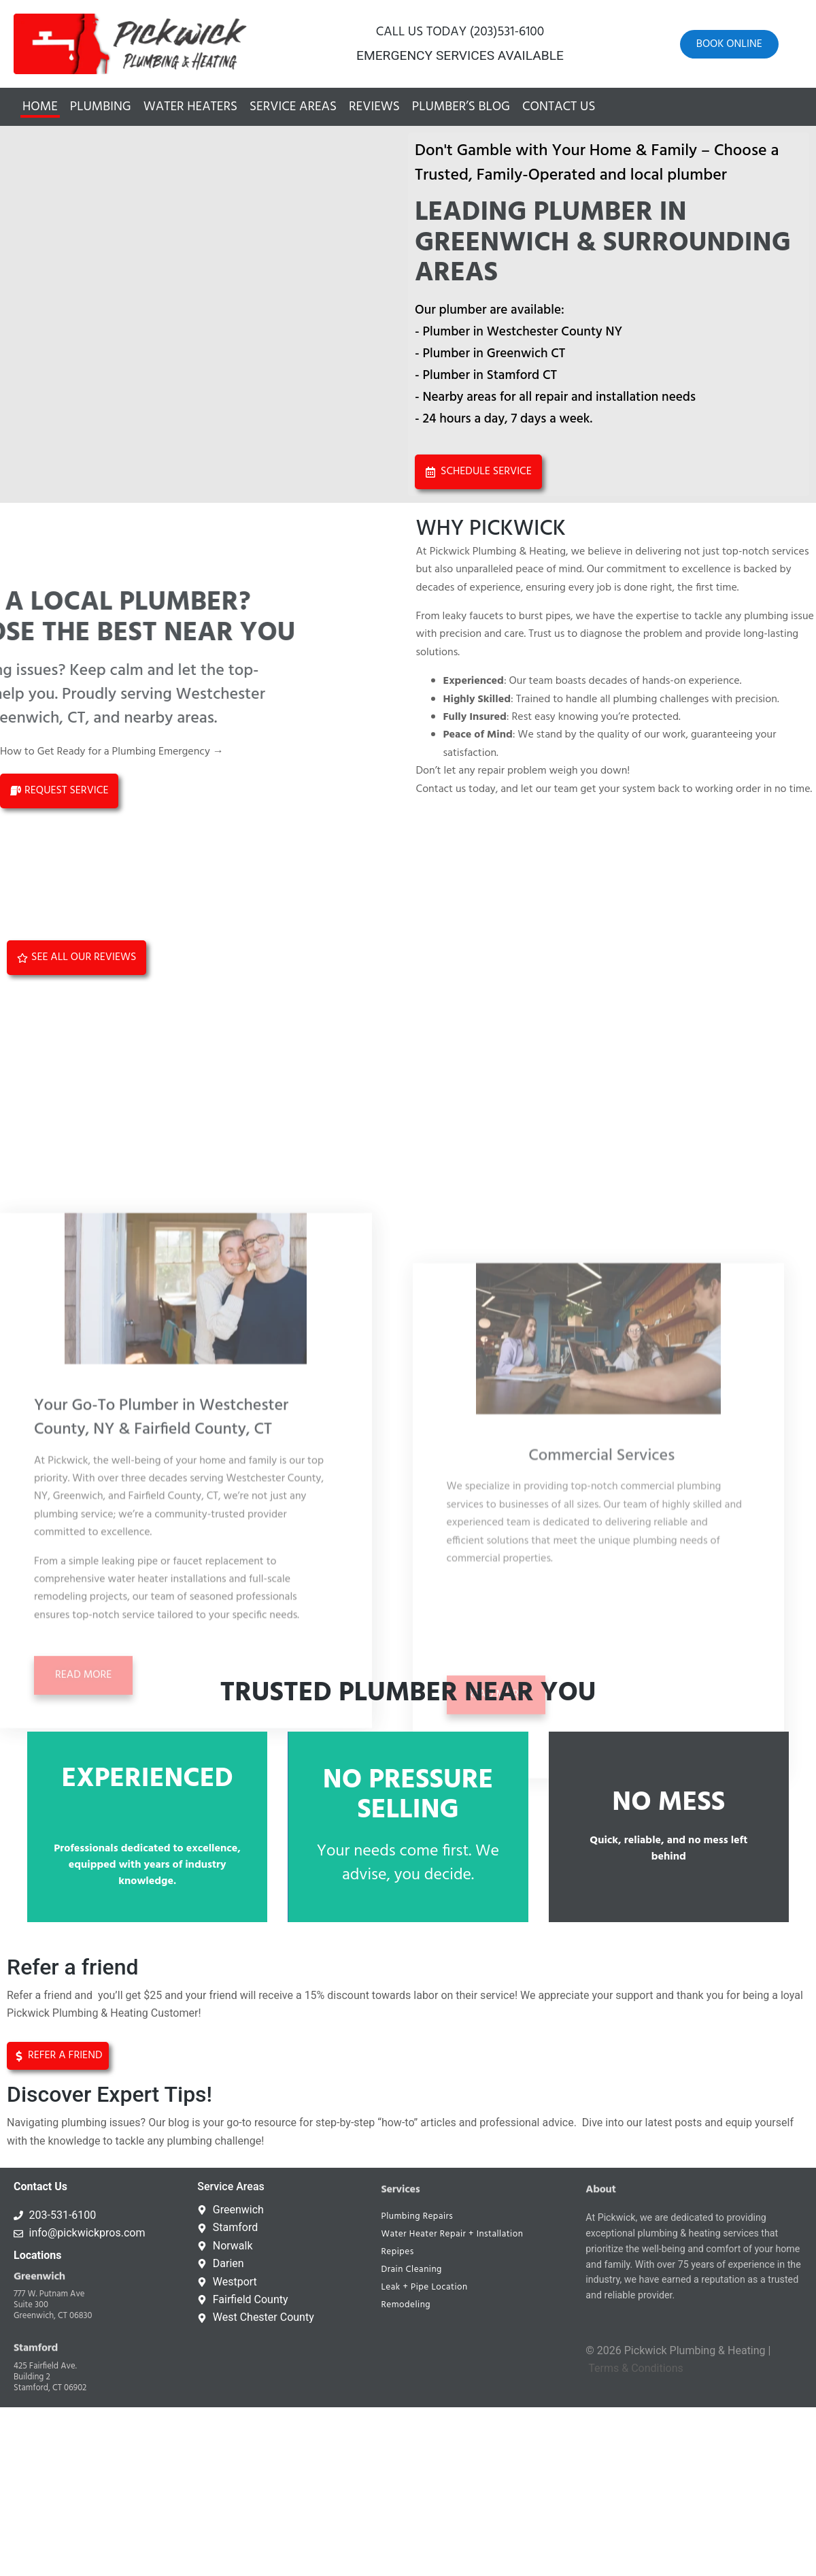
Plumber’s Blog (461, 107)
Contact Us (559, 107)
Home (40, 107)
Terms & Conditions (635, 2368)
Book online (729, 44)
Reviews (374, 107)
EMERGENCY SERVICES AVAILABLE (460, 55)
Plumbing (100, 107)
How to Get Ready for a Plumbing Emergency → (112, 752)
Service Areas (293, 107)
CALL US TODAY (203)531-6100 (460, 32)
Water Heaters (190, 107)
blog (178, 2122)
